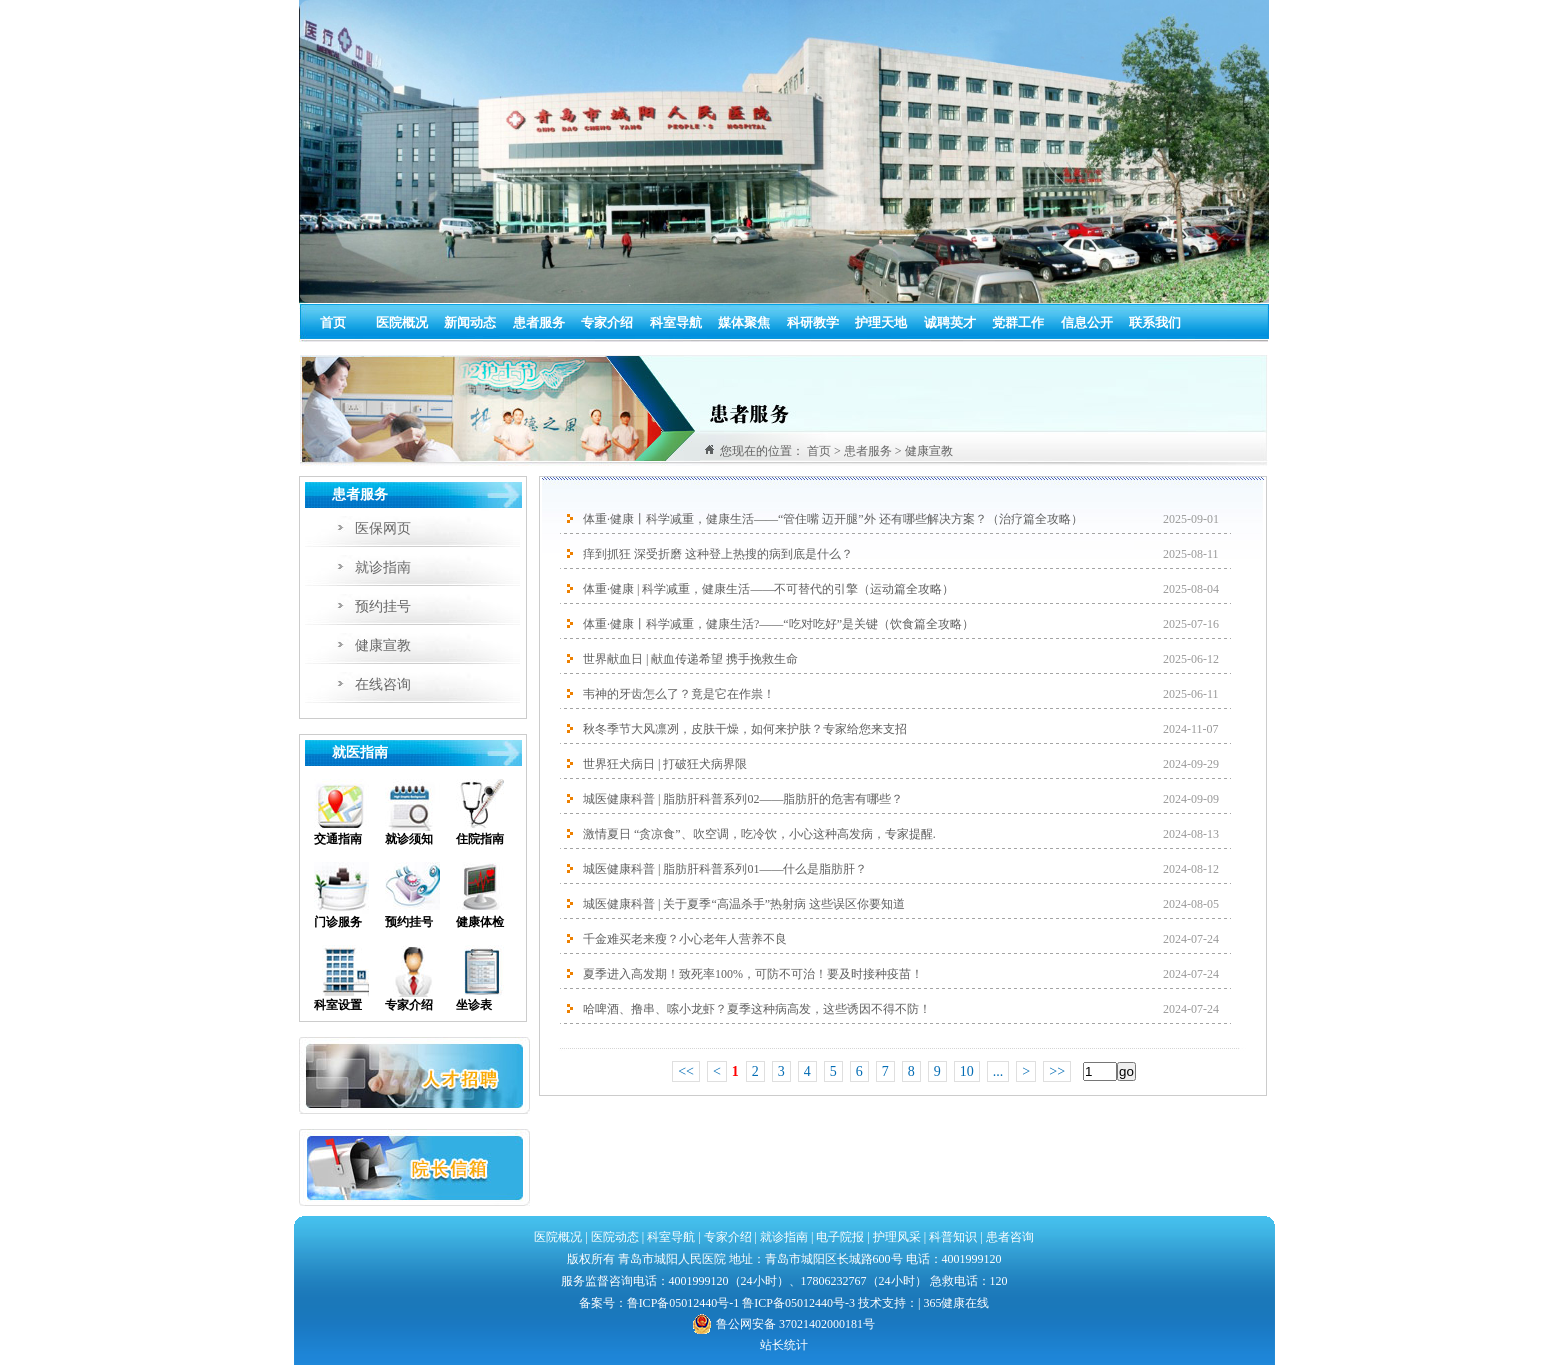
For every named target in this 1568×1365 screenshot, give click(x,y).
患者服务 (539, 322)
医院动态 (615, 1237)
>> (1057, 1071)
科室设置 (338, 1005)
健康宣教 (383, 645)
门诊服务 (338, 922)
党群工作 (1018, 322)
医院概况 (402, 322)
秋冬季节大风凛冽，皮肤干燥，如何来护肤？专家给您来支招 (745, 729)
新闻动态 (470, 322)
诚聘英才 (950, 322)
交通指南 (338, 839)
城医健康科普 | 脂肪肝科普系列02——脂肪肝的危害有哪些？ (743, 799)
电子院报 (840, 1237)
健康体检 (480, 922)
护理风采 (897, 1237)
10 (967, 1071)
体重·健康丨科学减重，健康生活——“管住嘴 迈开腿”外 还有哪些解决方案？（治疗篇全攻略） (833, 519)
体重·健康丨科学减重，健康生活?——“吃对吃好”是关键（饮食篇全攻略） (778, 624)
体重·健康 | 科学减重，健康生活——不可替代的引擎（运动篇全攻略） (768, 589)
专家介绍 (607, 322)
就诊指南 (383, 567)
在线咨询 (383, 684)
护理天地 (881, 322)
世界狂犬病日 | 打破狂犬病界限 (665, 764)
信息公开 (1087, 322)
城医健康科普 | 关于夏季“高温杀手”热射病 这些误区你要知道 (744, 904)
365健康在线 (956, 1303)
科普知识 (953, 1237)
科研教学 (813, 322)
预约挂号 (383, 606)
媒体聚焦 (744, 322)
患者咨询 (1010, 1237)
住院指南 (480, 839)
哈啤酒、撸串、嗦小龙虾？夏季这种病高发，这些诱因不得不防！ (757, 1009)
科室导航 (676, 322)
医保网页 (383, 528)
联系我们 (1155, 322)
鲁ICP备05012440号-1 (683, 1303)
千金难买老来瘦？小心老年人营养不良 (685, 939)
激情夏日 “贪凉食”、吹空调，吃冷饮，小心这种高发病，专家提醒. (759, 834)
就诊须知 (409, 839)
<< (686, 1071)
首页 (333, 322)
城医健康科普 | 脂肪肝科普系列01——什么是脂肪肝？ (725, 869)
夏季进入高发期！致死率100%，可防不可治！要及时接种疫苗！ (753, 974)
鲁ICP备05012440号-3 (798, 1303)
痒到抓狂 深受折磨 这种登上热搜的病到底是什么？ (718, 554)
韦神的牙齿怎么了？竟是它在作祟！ (679, 694)
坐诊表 (474, 1005)
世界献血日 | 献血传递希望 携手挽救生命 (690, 659)
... (998, 1071)
